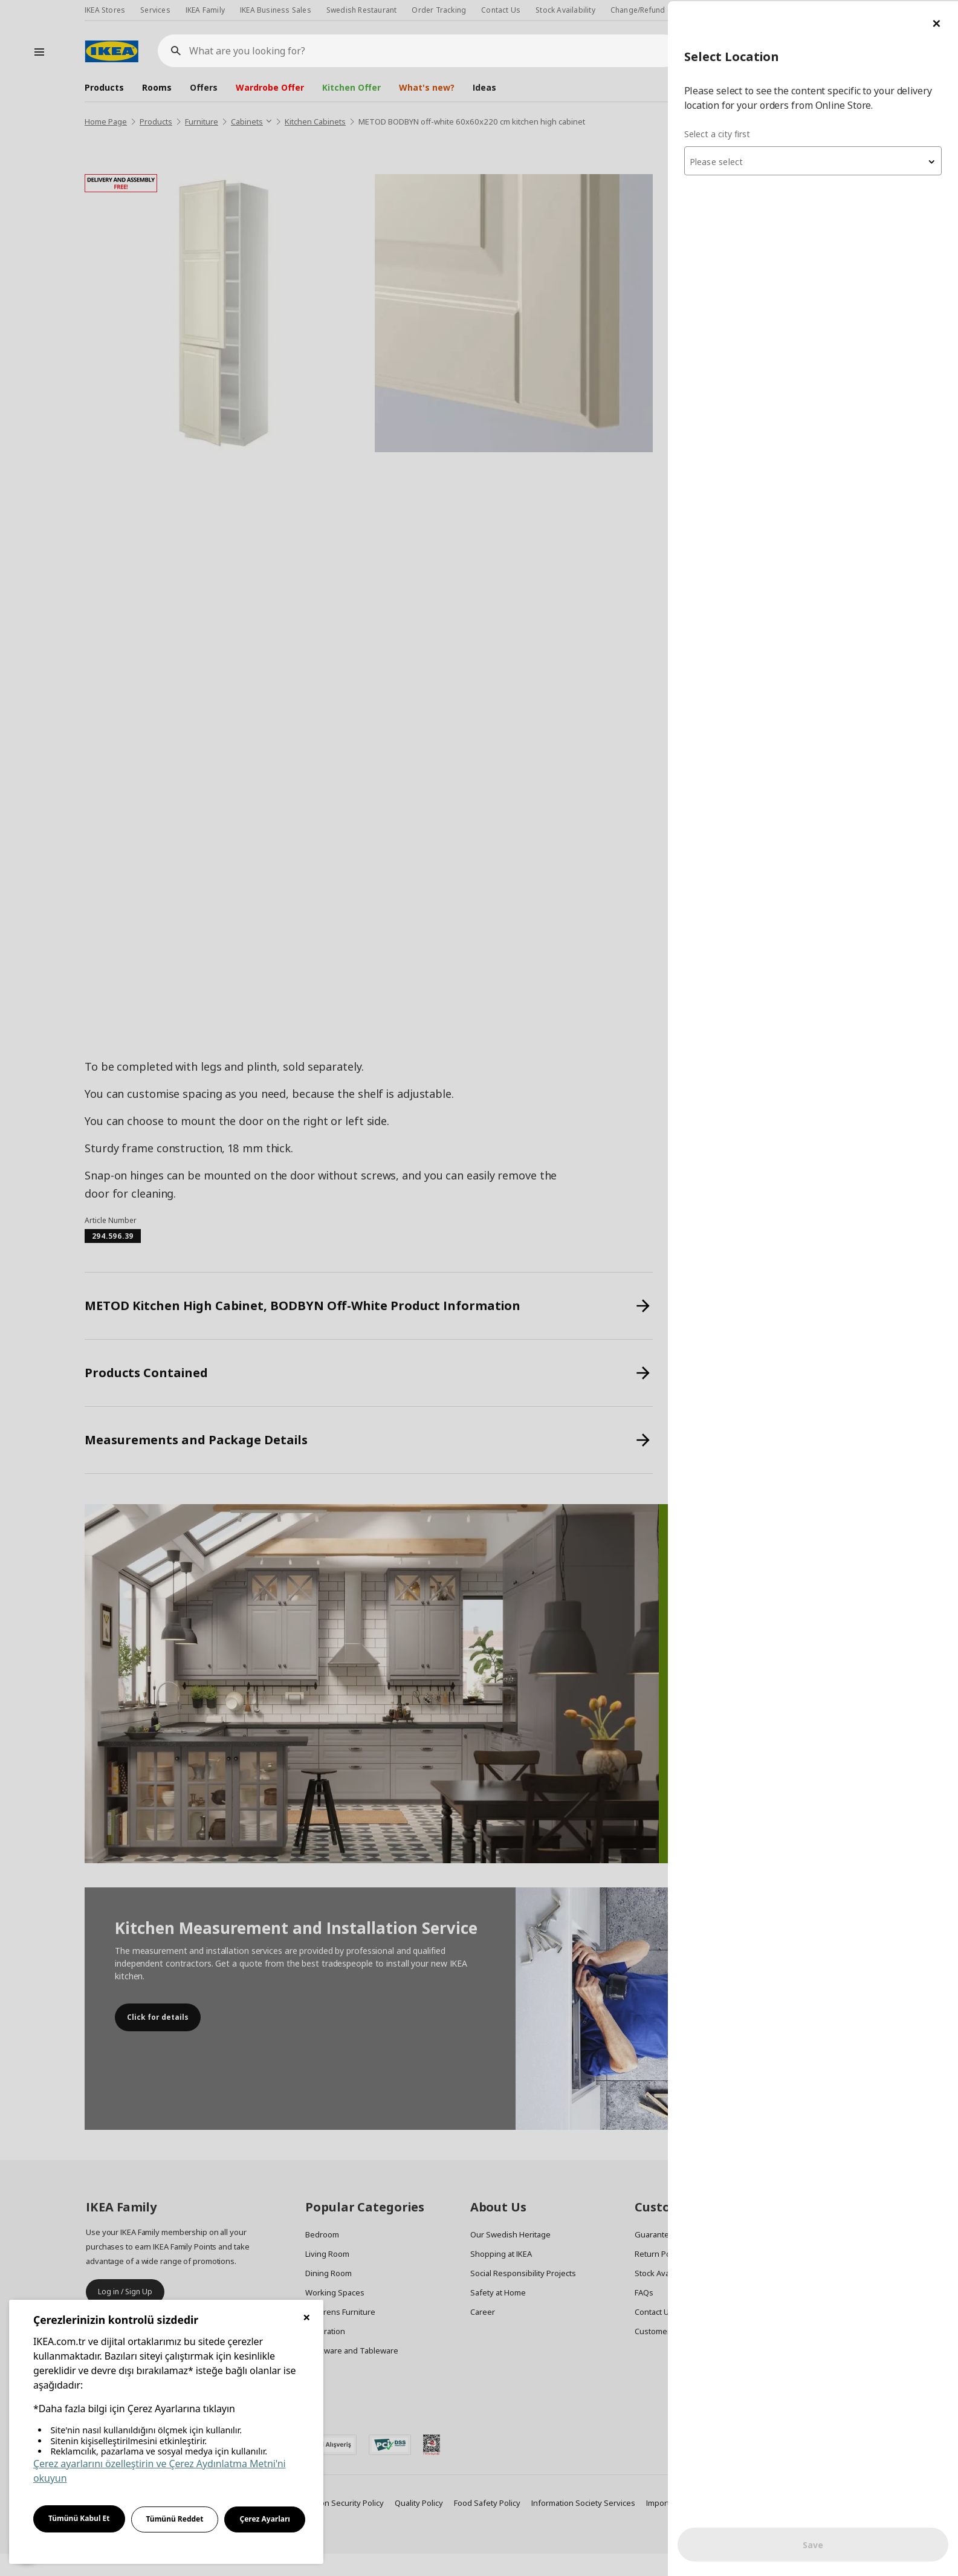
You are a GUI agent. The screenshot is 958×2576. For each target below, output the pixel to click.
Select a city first (717, 132)
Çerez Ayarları (264, 2519)
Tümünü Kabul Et (79, 2518)
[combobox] (813, 159)
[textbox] (813, 161)
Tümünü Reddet (175, 2519)
